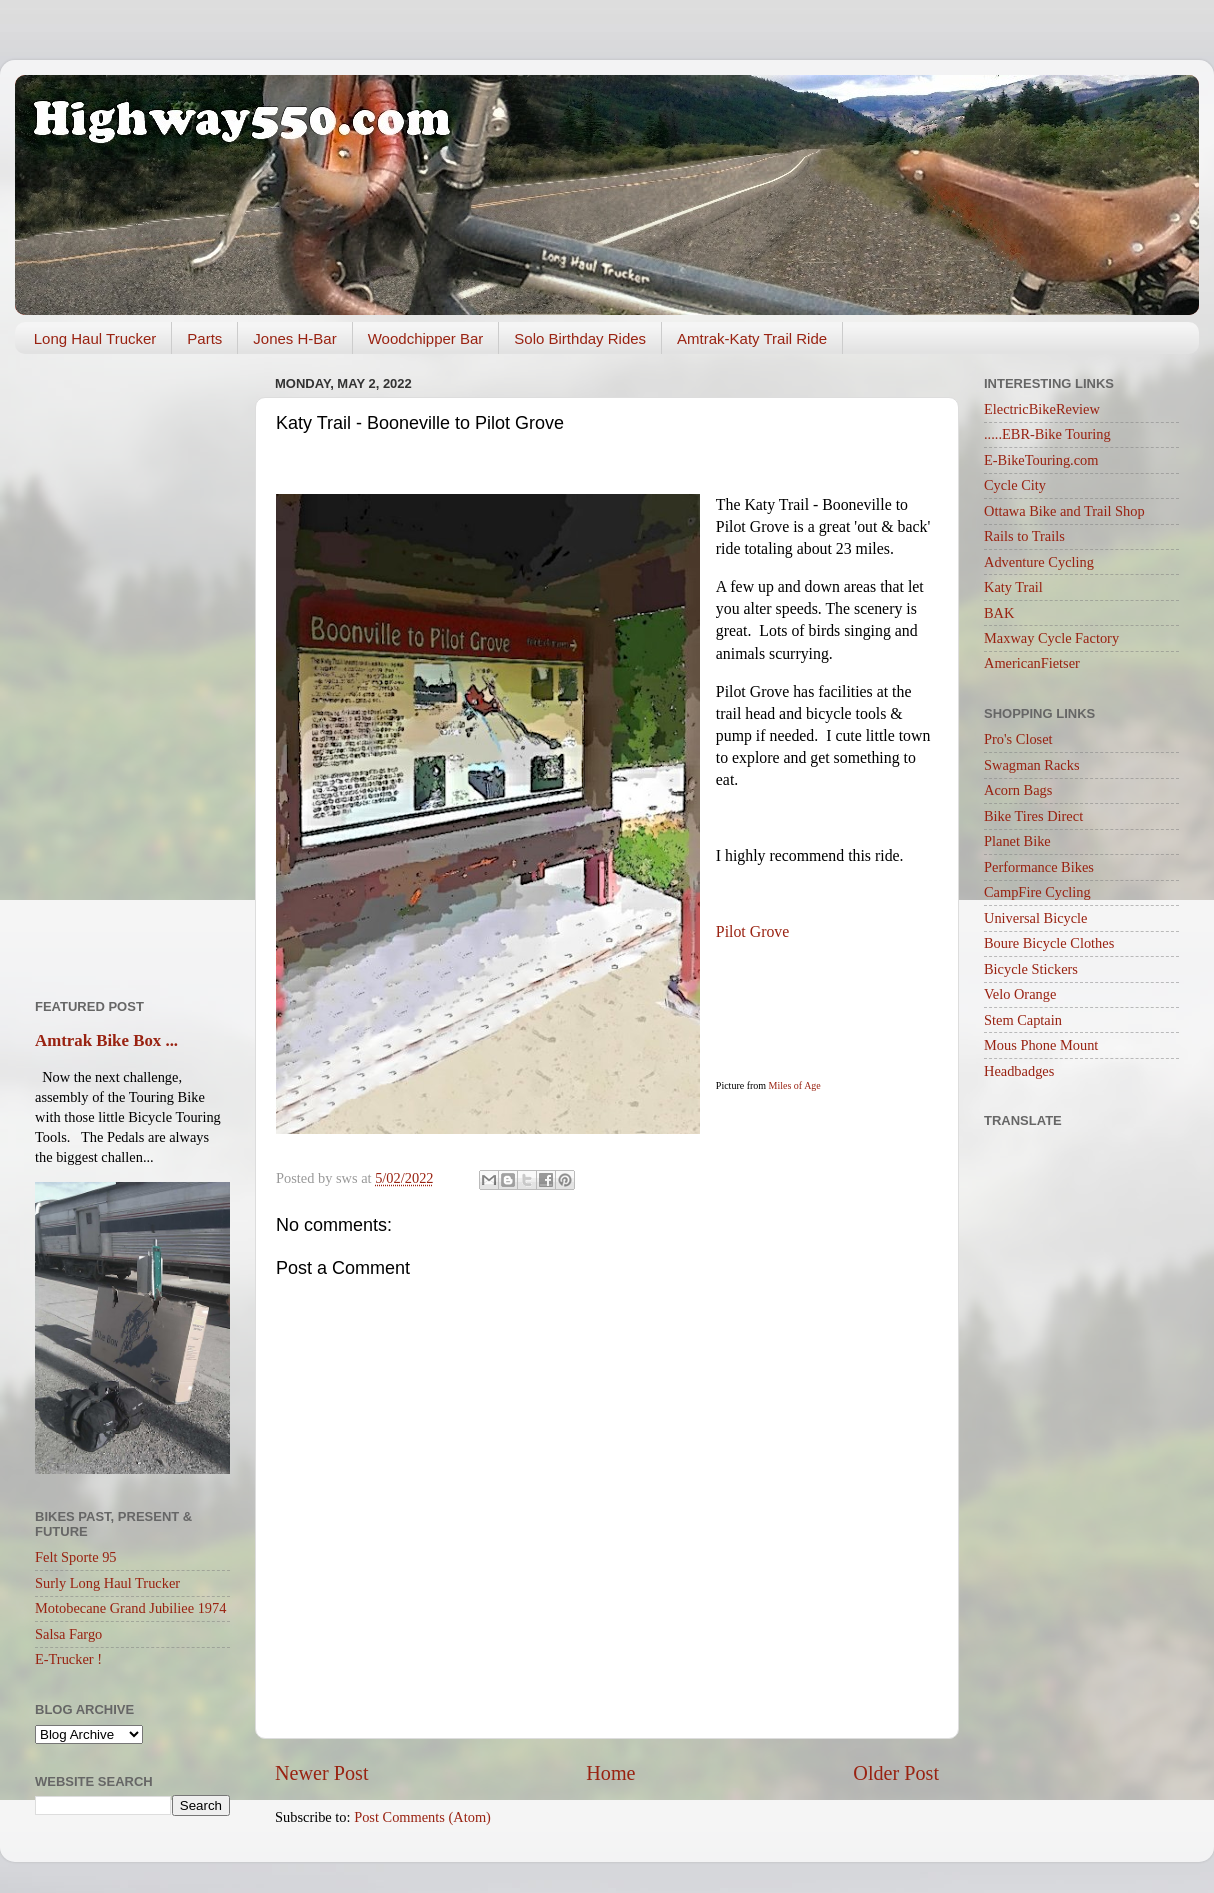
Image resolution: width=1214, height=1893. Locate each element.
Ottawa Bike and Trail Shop (1064, 511)
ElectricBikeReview (1042, 409)
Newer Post (322, 1773)
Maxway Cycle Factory (1051, 638)
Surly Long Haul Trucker (107, 1583)
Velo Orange (1020, 994)
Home (610, 1773)
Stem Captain (1023, 1020)
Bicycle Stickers (1031, 969)
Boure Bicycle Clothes (1049, 943)
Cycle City (1015, 485)
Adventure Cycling (1039, 562)
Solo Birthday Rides (580, 338)
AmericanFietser (1032, 663)
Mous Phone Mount (1041, 1045)
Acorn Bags (1018, 790)
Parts (204, 338)
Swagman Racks (1032, 765)
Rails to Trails (1024, 536)
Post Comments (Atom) (422, 1817)
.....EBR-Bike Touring (1047, 434)
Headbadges (1019, 1071)
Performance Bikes (1039, 867)
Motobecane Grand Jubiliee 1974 (130, 1608)
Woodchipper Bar (426, 338)
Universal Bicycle (1036, 918)
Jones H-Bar (294, 338)
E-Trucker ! (68, 1659)
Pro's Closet (1018, 739)
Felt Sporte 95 (76, 1557)
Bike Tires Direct (1033, 816)
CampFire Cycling (1037, 892)
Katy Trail (1013, 587)
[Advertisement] (132, 669)
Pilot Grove (752, 931)
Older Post (896, 1773)
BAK (999, 613)
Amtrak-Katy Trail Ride (752, 338)
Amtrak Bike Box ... (106, 1040)
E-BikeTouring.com (1041, 460)
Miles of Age (795, 1085)
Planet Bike (1017, 841)
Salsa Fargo (68, 1634)
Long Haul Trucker (95, 338)
